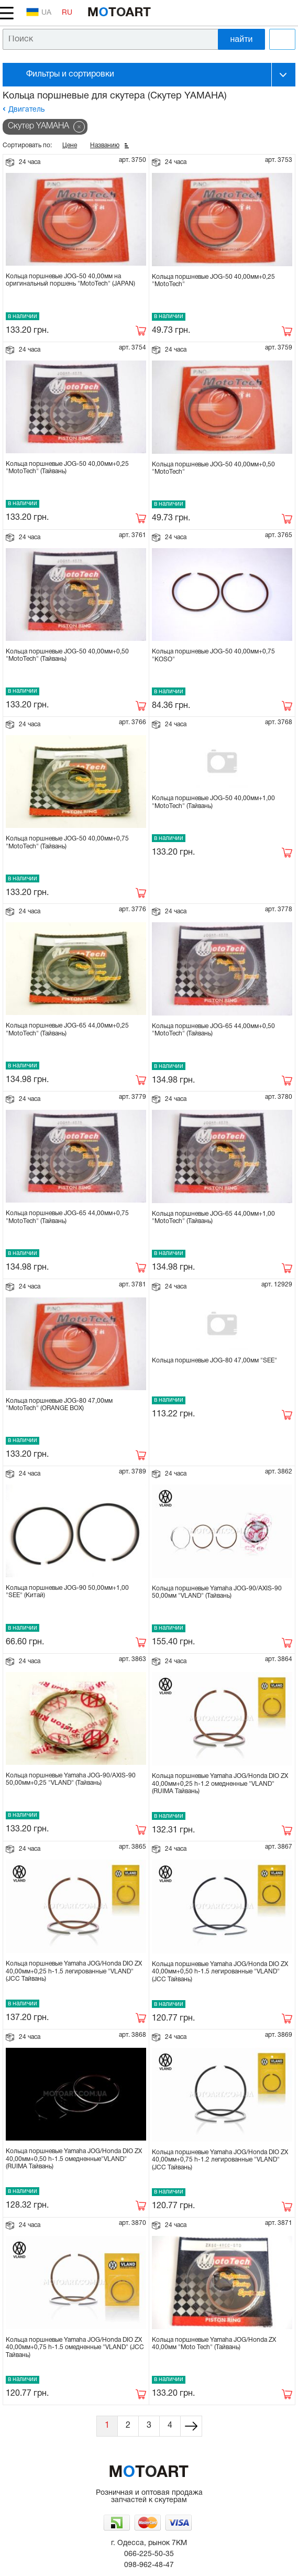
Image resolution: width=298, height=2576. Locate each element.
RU (67, 12)
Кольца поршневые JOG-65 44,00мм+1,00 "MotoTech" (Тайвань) (213, 1217)
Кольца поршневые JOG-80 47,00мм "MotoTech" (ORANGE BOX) (59, 1404)
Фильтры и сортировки (70, 74)
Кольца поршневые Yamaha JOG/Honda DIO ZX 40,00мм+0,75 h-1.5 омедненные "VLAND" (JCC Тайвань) (75, 2347)
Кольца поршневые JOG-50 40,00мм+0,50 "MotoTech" (213, 468)
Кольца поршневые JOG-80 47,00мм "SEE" (214, 1360)
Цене (69, 145)
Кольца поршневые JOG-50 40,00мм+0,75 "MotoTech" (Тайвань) (67, 842)
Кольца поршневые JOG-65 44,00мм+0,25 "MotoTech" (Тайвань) (67, 1029)
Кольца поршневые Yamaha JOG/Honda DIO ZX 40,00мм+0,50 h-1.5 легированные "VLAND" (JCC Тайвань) (220, 1971)
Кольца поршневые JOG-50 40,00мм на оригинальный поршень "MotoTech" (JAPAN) (70, 280)
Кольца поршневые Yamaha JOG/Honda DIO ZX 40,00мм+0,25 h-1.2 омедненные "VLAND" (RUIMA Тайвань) (220, 1783)
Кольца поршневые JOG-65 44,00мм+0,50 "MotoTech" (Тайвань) (213, 1029)
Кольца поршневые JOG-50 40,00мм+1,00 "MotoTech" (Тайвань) (213, 802)
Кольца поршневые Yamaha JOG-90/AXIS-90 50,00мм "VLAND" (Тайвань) (217, 1592)
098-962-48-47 (149, 2565)
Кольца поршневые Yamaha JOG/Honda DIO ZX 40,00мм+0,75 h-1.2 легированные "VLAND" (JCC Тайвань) (220, 2159)
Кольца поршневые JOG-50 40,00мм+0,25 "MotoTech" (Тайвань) (67, 467)
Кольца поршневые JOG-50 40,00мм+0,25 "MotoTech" (213, 280)
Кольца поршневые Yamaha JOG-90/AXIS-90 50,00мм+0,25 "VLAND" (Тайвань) (71, 1779)
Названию (104, 145)
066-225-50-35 (149, 2554)
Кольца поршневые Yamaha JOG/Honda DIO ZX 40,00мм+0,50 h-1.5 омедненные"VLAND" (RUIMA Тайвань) (74, 2158)
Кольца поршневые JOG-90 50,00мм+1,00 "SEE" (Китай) (67, 1591)
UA (38, 12)
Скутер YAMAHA (38, 126)
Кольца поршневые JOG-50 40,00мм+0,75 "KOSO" (213, 655)
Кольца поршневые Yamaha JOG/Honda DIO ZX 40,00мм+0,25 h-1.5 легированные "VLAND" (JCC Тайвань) (74, 1971)
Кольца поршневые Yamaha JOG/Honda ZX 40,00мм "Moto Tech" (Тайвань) (214, 2343)
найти (241, 39)
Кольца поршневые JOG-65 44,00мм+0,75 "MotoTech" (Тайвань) (67, 1217)
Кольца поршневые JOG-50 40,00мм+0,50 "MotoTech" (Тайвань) (67, 655)
